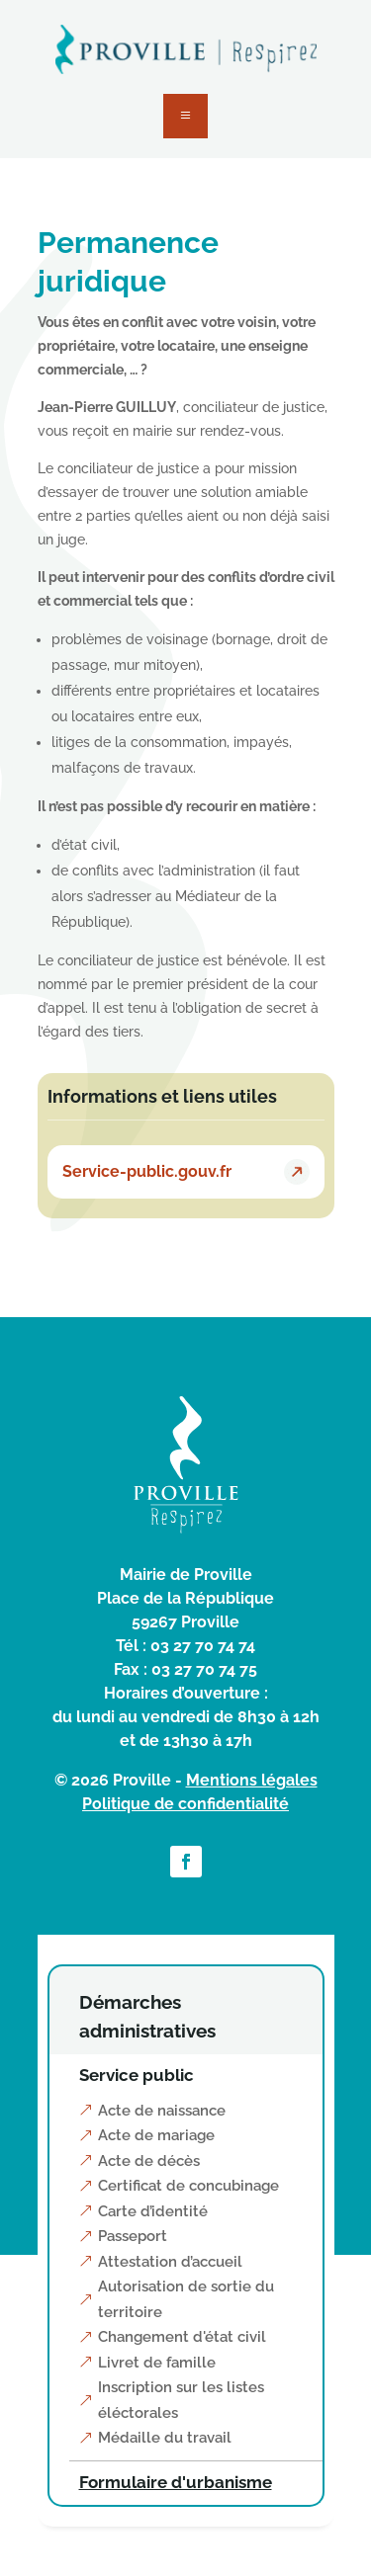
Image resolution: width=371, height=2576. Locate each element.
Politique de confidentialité (185, 1803)
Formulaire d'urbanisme (175, 2482)
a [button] (185, 116)
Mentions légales (252, 1780)
